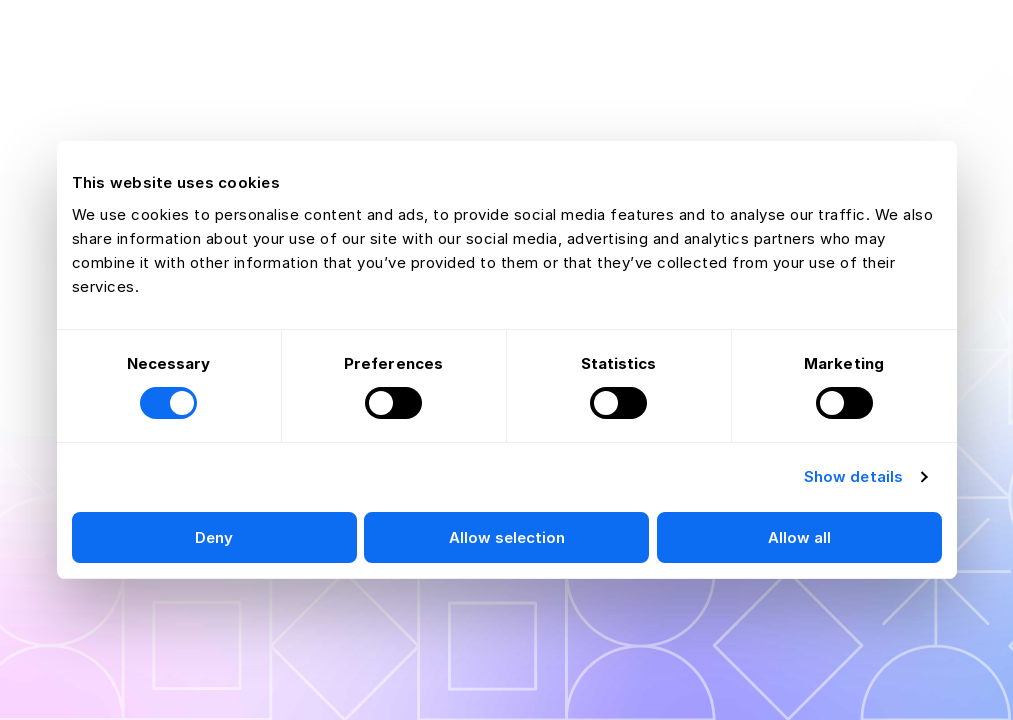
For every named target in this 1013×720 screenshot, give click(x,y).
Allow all (799, 537)
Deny (214, 537)
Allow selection (507, 537)
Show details (853, 476)
